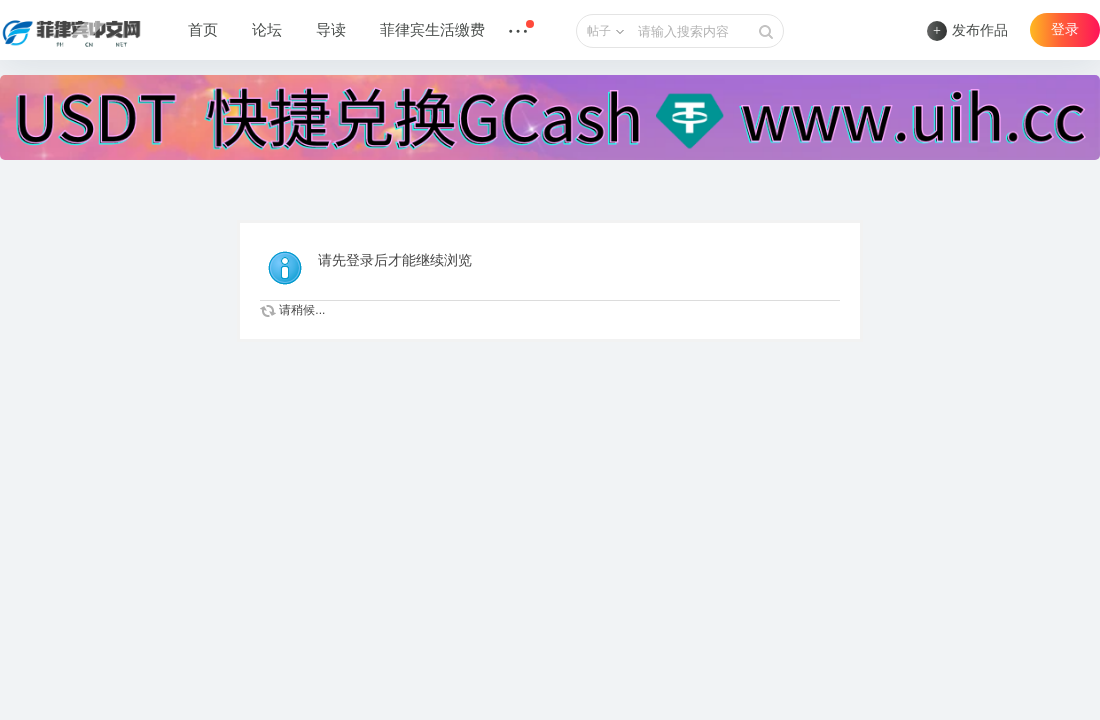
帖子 (599, 31)
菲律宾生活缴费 (432, 30)
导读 (331, 30)
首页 (203, 30)
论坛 (267, 30)
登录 (1065, 29)
